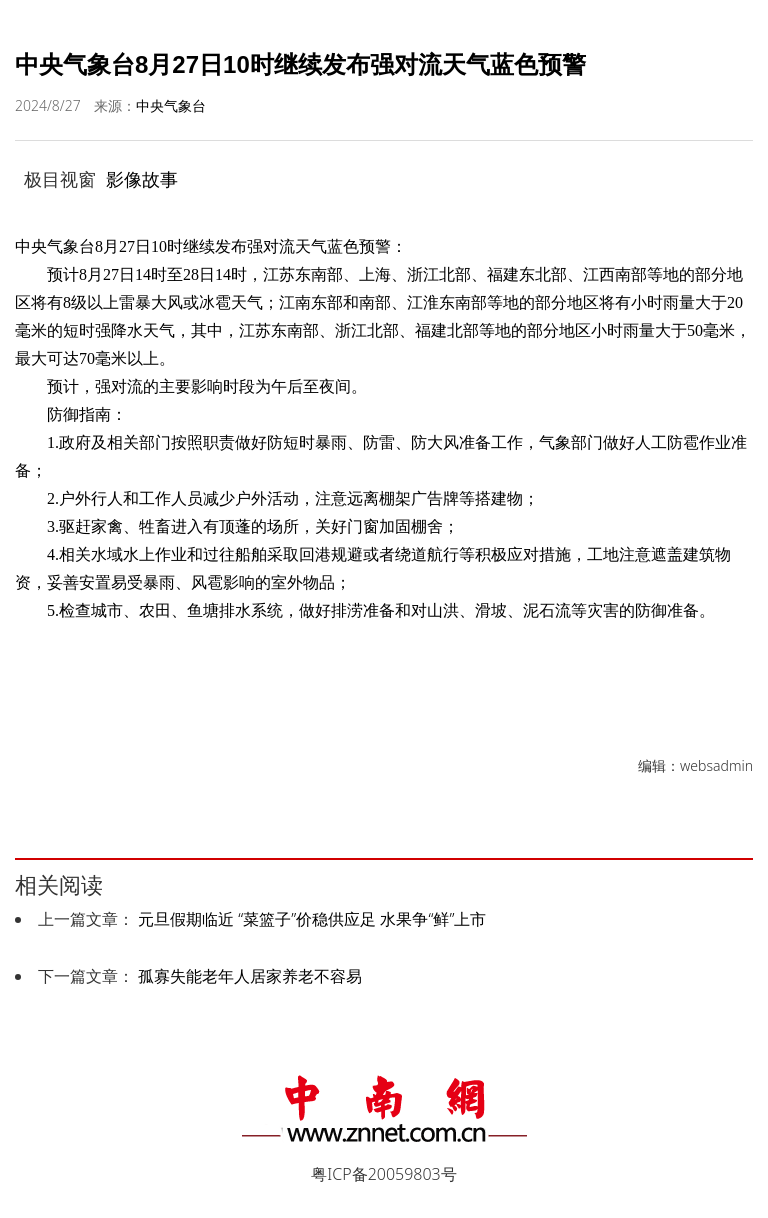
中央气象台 (171, 105)
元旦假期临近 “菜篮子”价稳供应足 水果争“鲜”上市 (312, 919)
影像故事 (142, 179)
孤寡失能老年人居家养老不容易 (250, 976)
